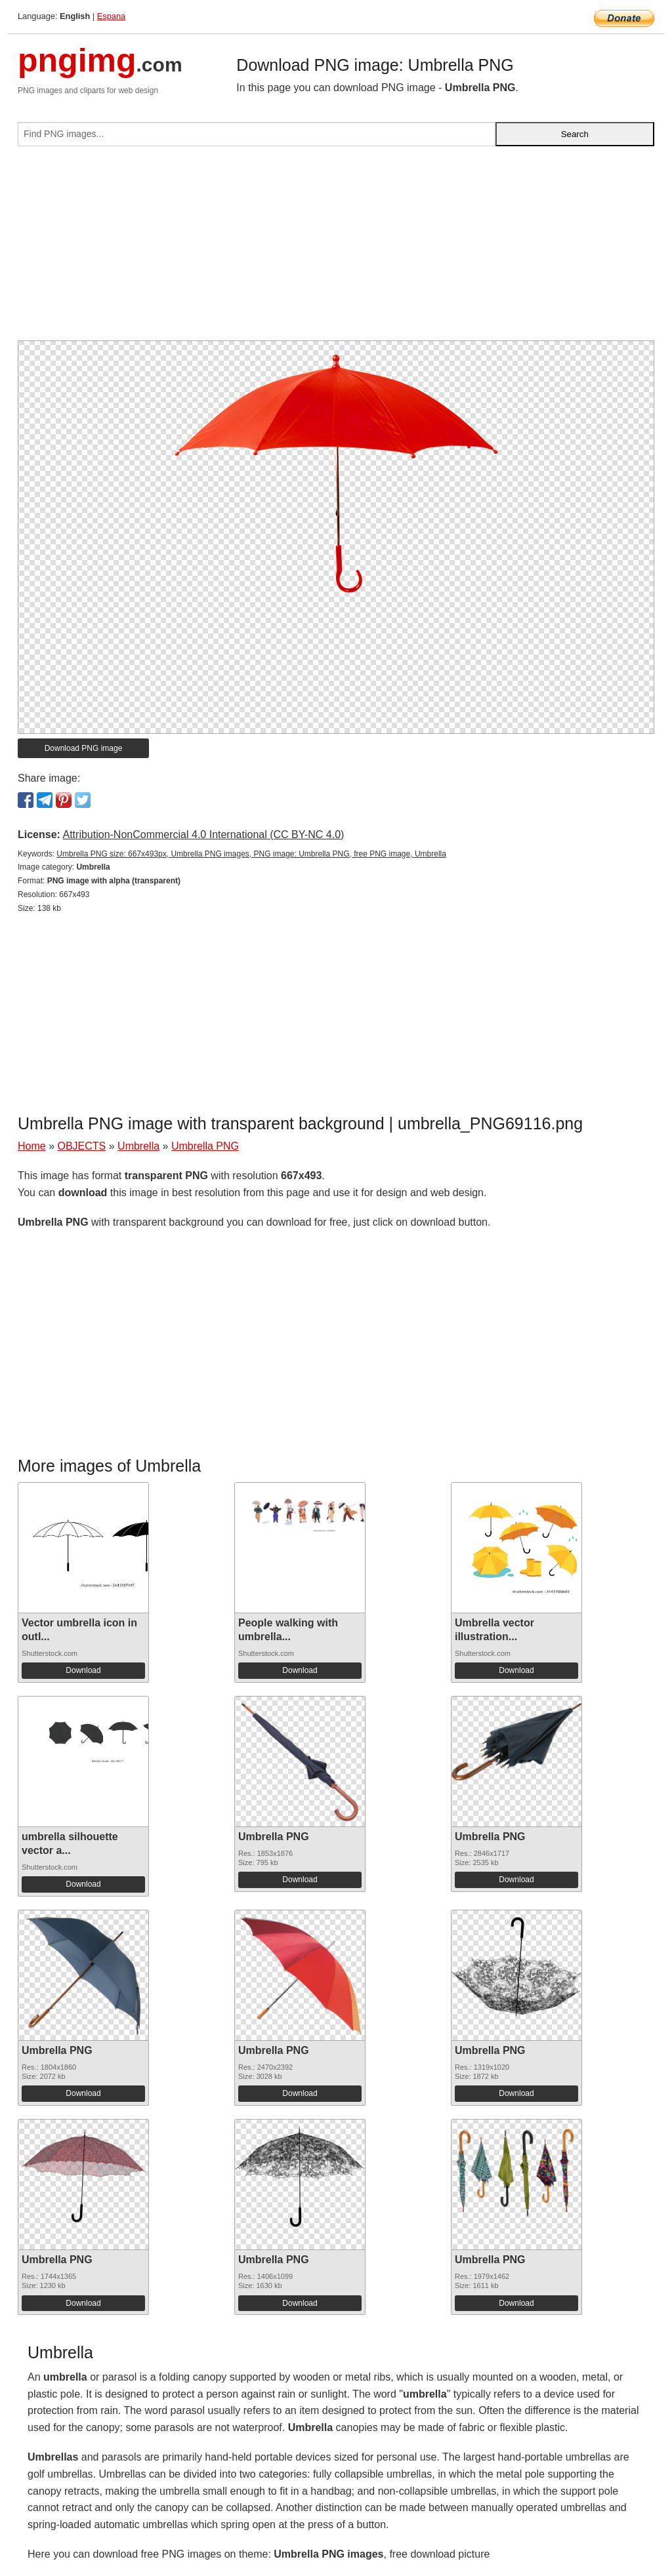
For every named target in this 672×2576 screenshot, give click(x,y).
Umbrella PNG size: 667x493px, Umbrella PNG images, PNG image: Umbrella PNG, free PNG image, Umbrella (251, 853)
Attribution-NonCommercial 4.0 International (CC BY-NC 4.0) (203, 834)
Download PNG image (84, 748)
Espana (111, 16)
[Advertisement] (336, 248)
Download (83, 1670)
